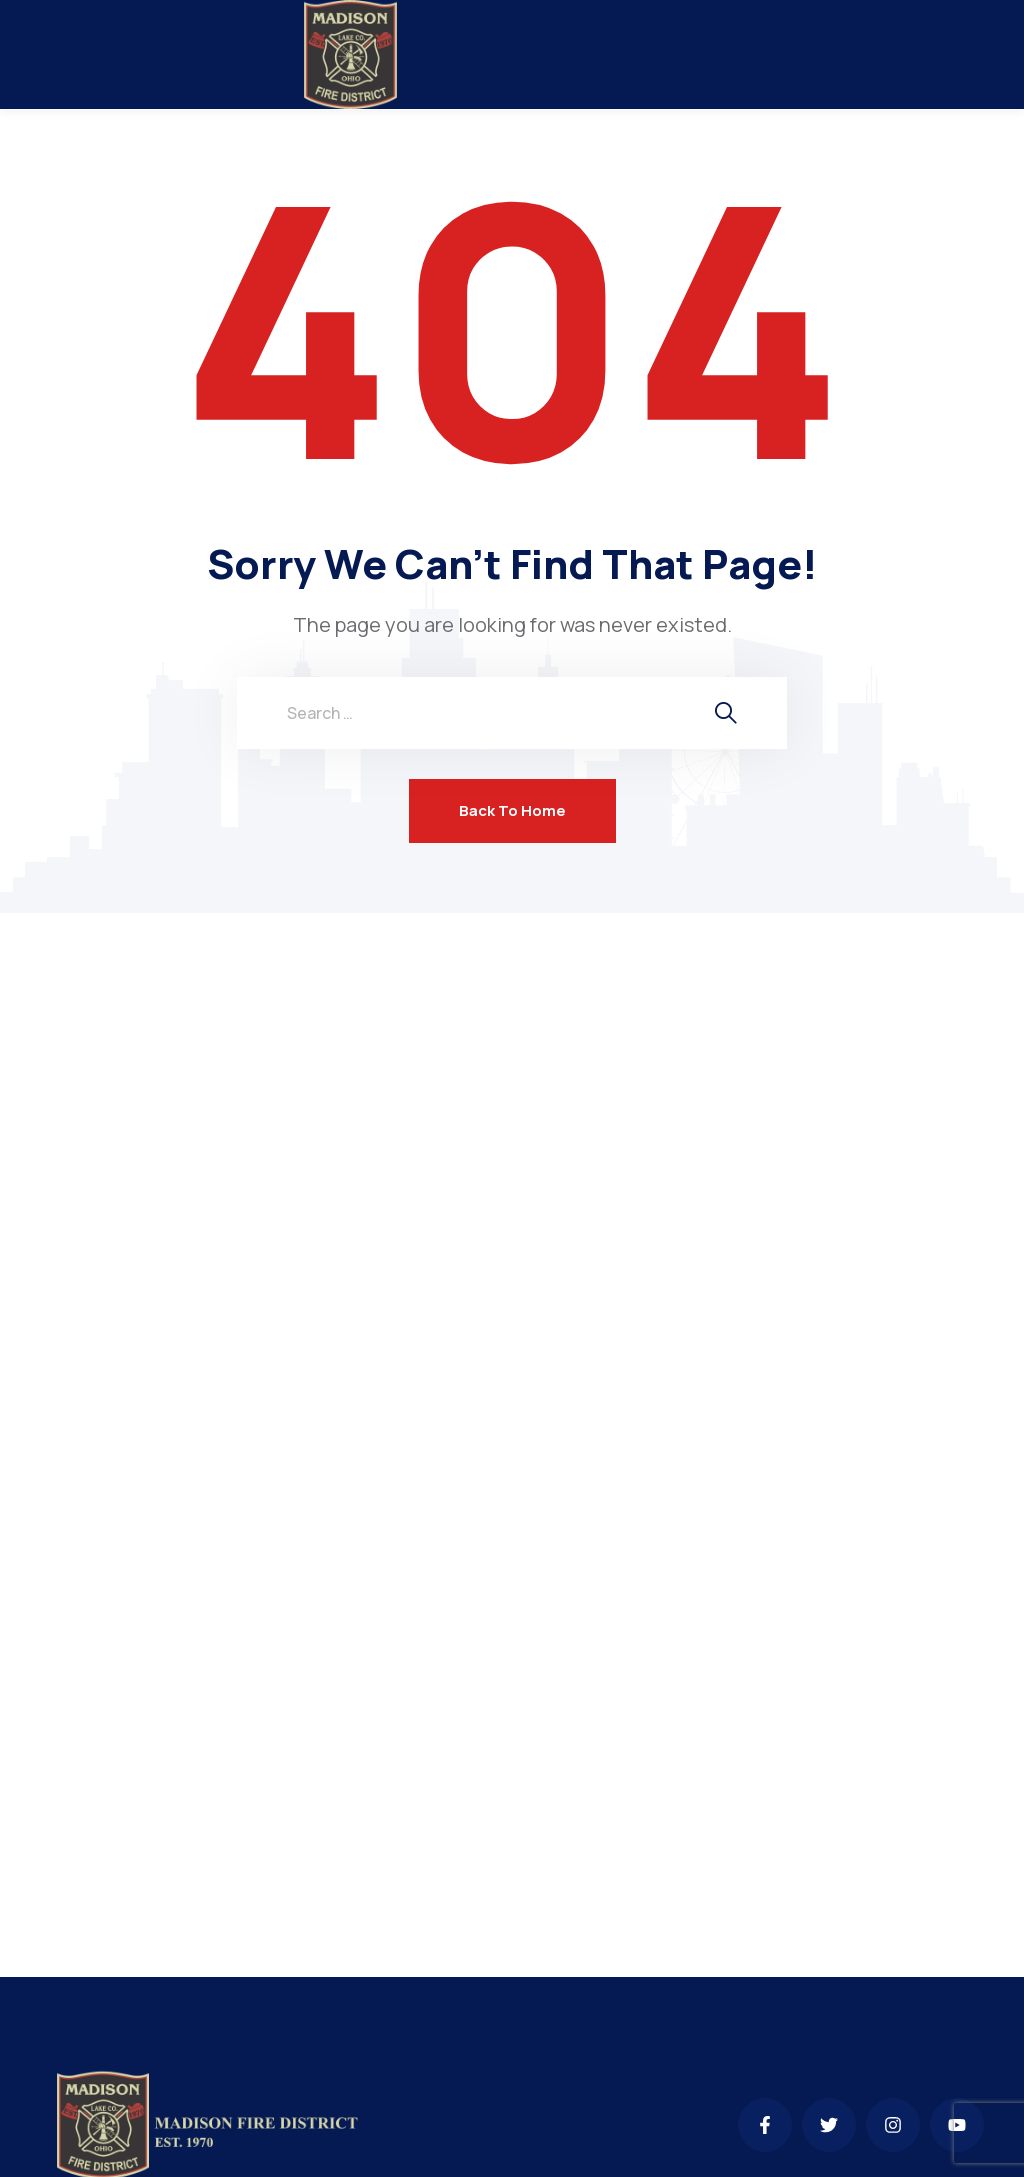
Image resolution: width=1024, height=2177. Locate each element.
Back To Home (512, 810)
